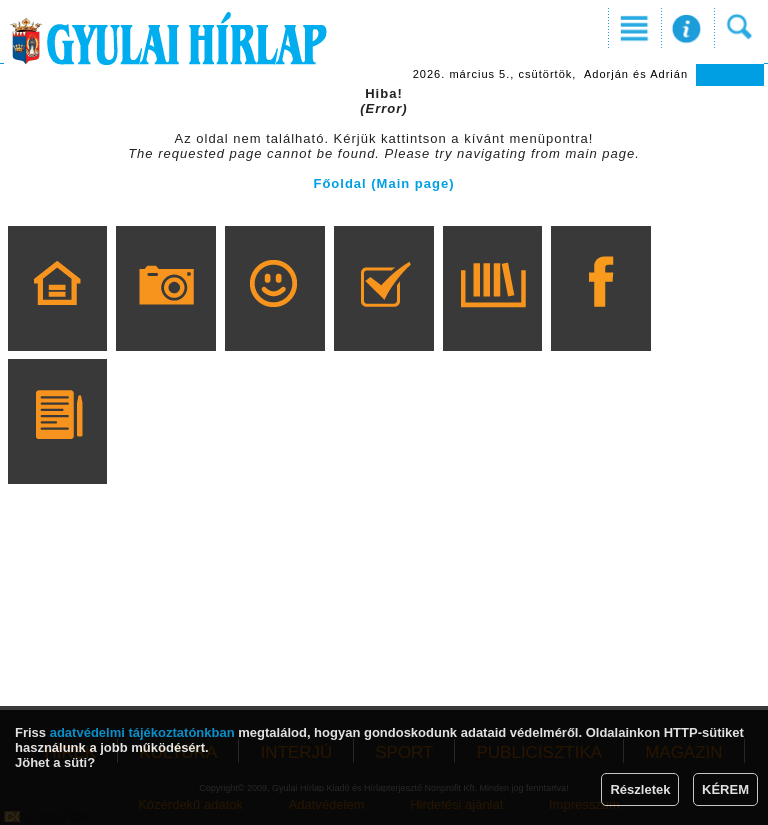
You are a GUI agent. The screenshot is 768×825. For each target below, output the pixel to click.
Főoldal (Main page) (383, 183)
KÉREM (725, 789)
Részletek (640, 789)
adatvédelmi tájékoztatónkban (142, 732)
